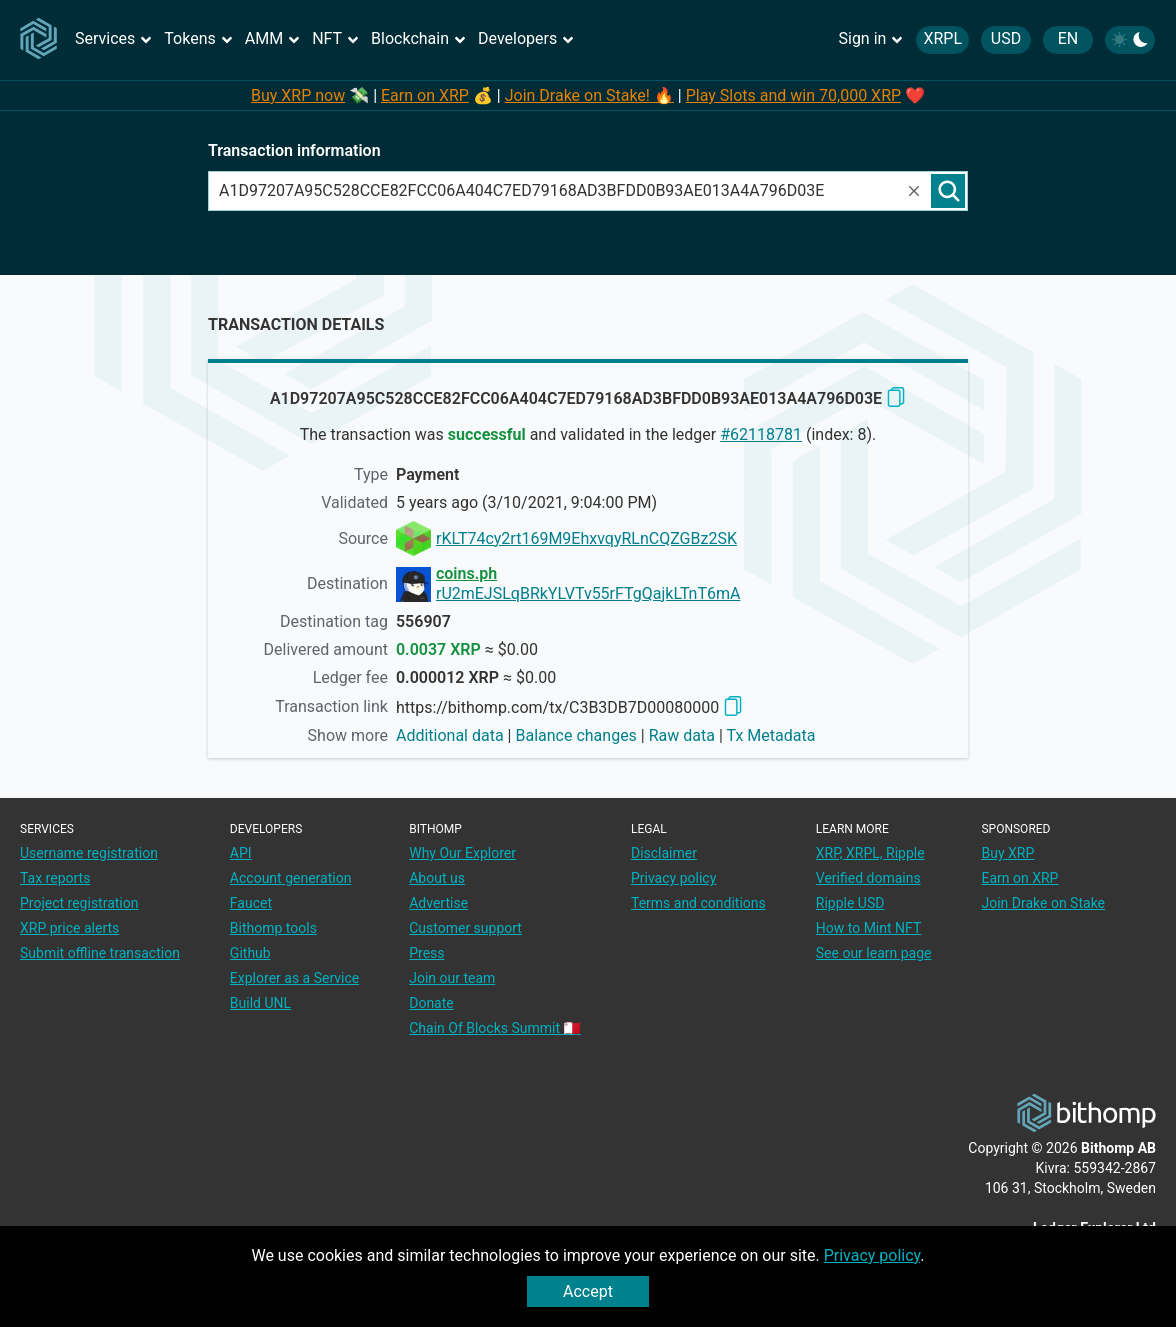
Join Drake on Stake (1043, 903)
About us (437, 878)
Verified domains (868, 878)
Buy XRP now (298, 95)
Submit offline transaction (100, 953)
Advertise (438, 903)
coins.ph (466, 573)
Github (250, 953)
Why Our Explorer (462, 853)
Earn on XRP (425, 95)
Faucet (251, 903)
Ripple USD (850, 903)
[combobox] (557, 191)
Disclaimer (664, 853)
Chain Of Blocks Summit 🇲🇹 (495, 1028)
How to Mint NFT (869, 928)
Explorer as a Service (294, 978)
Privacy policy (872, 1255)
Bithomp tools (273, 928)
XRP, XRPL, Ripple (870, 853)
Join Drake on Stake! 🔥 (589, 95)
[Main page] (41, 41)
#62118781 (761, 434)
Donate (431, 1003)
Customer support (465, 928)
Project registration (79, 903)
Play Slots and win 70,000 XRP (793, 95)
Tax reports (55, 878)
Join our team (452, 978)
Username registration (89, 853)
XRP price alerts (69, 928)
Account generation (291, 878)
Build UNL (260, 1003)
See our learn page (874, 953)
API (241, 853)
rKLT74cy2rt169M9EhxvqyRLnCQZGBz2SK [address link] (586, 538)
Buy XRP (1007, 853)
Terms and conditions (698, 903)
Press (426, 953)
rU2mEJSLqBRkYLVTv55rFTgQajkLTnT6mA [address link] (588, 593)
